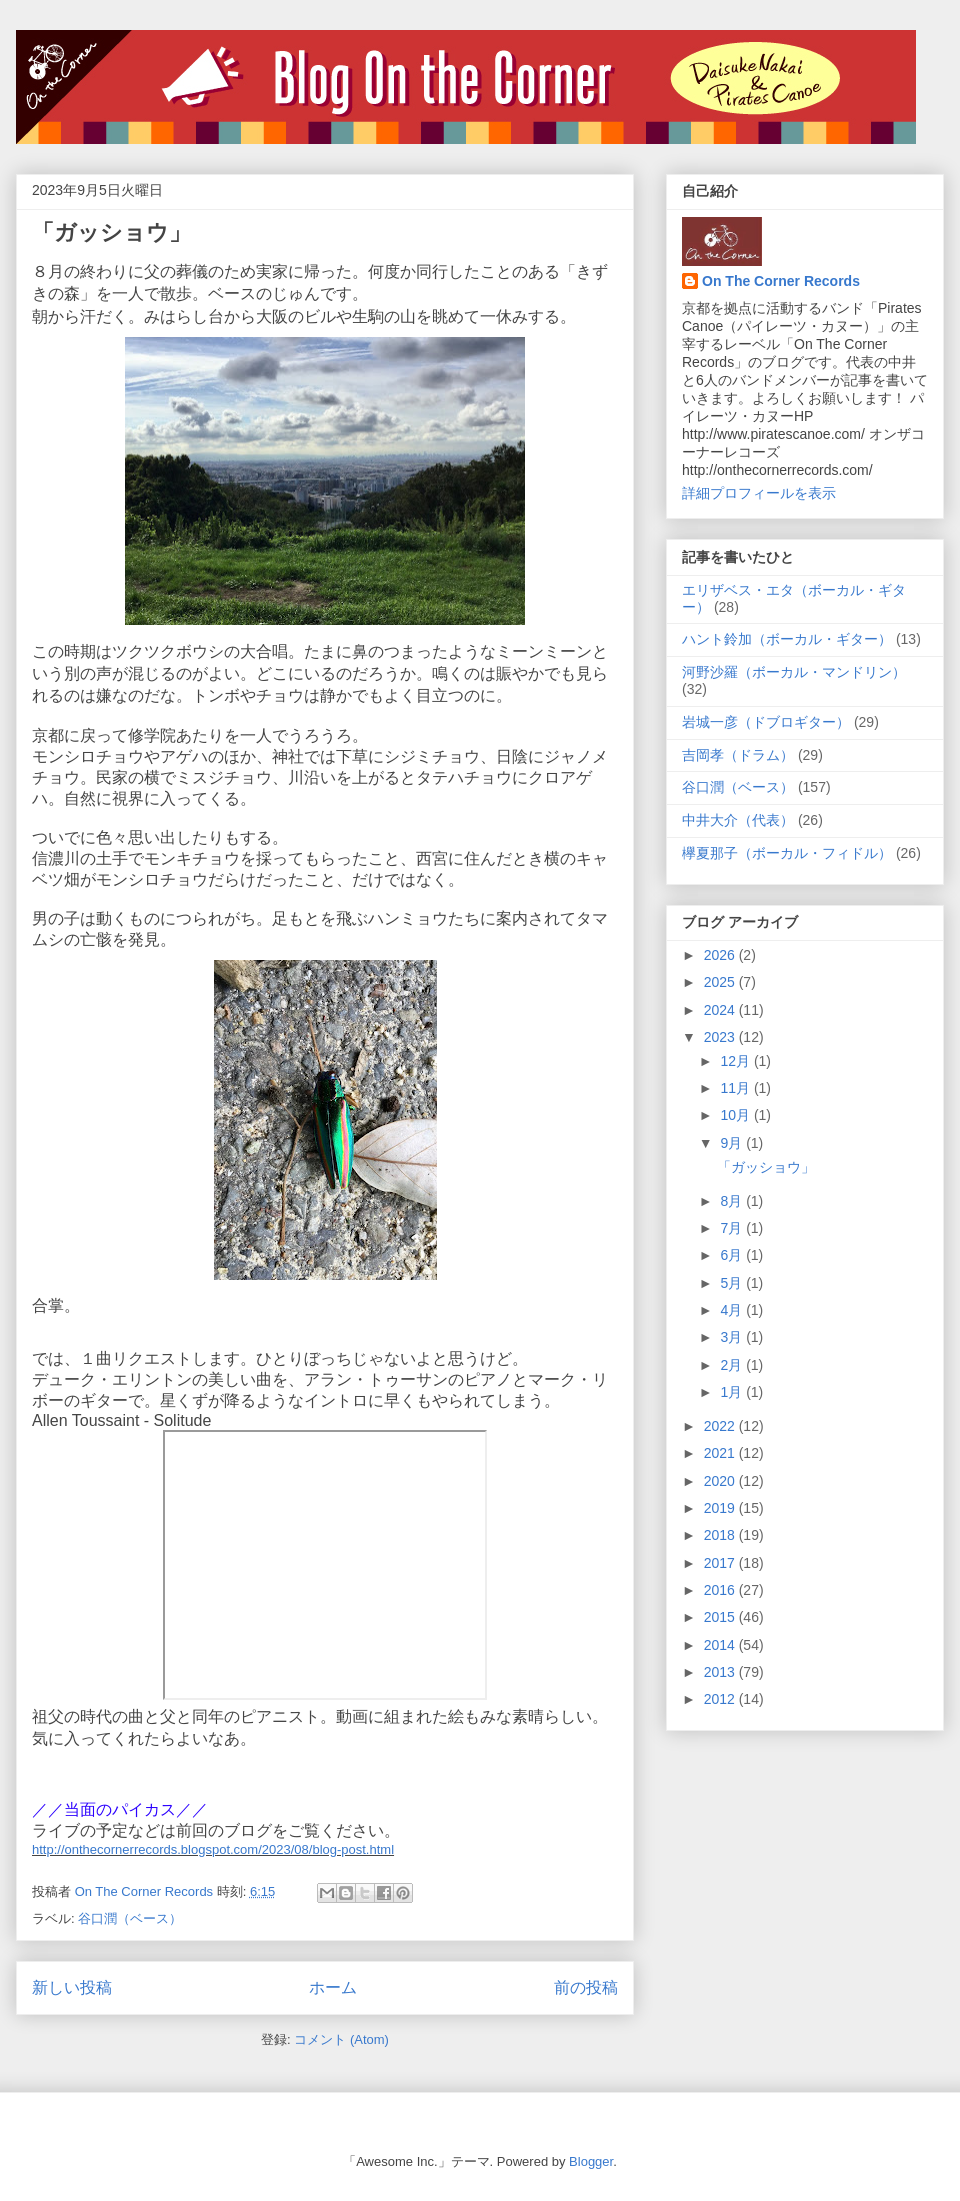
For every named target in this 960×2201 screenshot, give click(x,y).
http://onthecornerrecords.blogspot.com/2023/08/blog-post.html (213, 1849)
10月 (736, 1115)
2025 (721, 982)
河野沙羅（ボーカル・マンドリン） (794, 672)
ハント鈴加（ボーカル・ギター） (787, 639)
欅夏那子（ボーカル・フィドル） (787, 853)
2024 (721, 1010)
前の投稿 (586, 1987)
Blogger (591, 2161)
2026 (721, 955)
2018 (721, 1535)
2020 (721, 1481)
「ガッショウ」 (111, 232)
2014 (721, 1645)
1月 (733, 1392)
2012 (721, 1699)
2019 (721, 1508)
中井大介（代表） (738, 820)
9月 (733, 1143)
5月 (733, 1283)
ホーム (333, 1987)
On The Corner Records (781, 281)
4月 (733, 1310)
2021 (721, 1453)
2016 (721, 1590)
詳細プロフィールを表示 (759, 493)
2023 (721, 1037)
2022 (721, 1426)
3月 (733, 1337)
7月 (733, 1228)
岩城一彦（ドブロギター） (766, 722)
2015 (721, 1617)
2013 (721, 1672)
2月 (733, 1365)
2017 (721, 1563)
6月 (733, 1255)
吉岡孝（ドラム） (738, 755)
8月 (733, 1201)
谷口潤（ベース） (130, 1918)
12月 (736, 1061)
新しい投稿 (72, 1987)
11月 (736, 1088)
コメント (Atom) (341, 2039)
